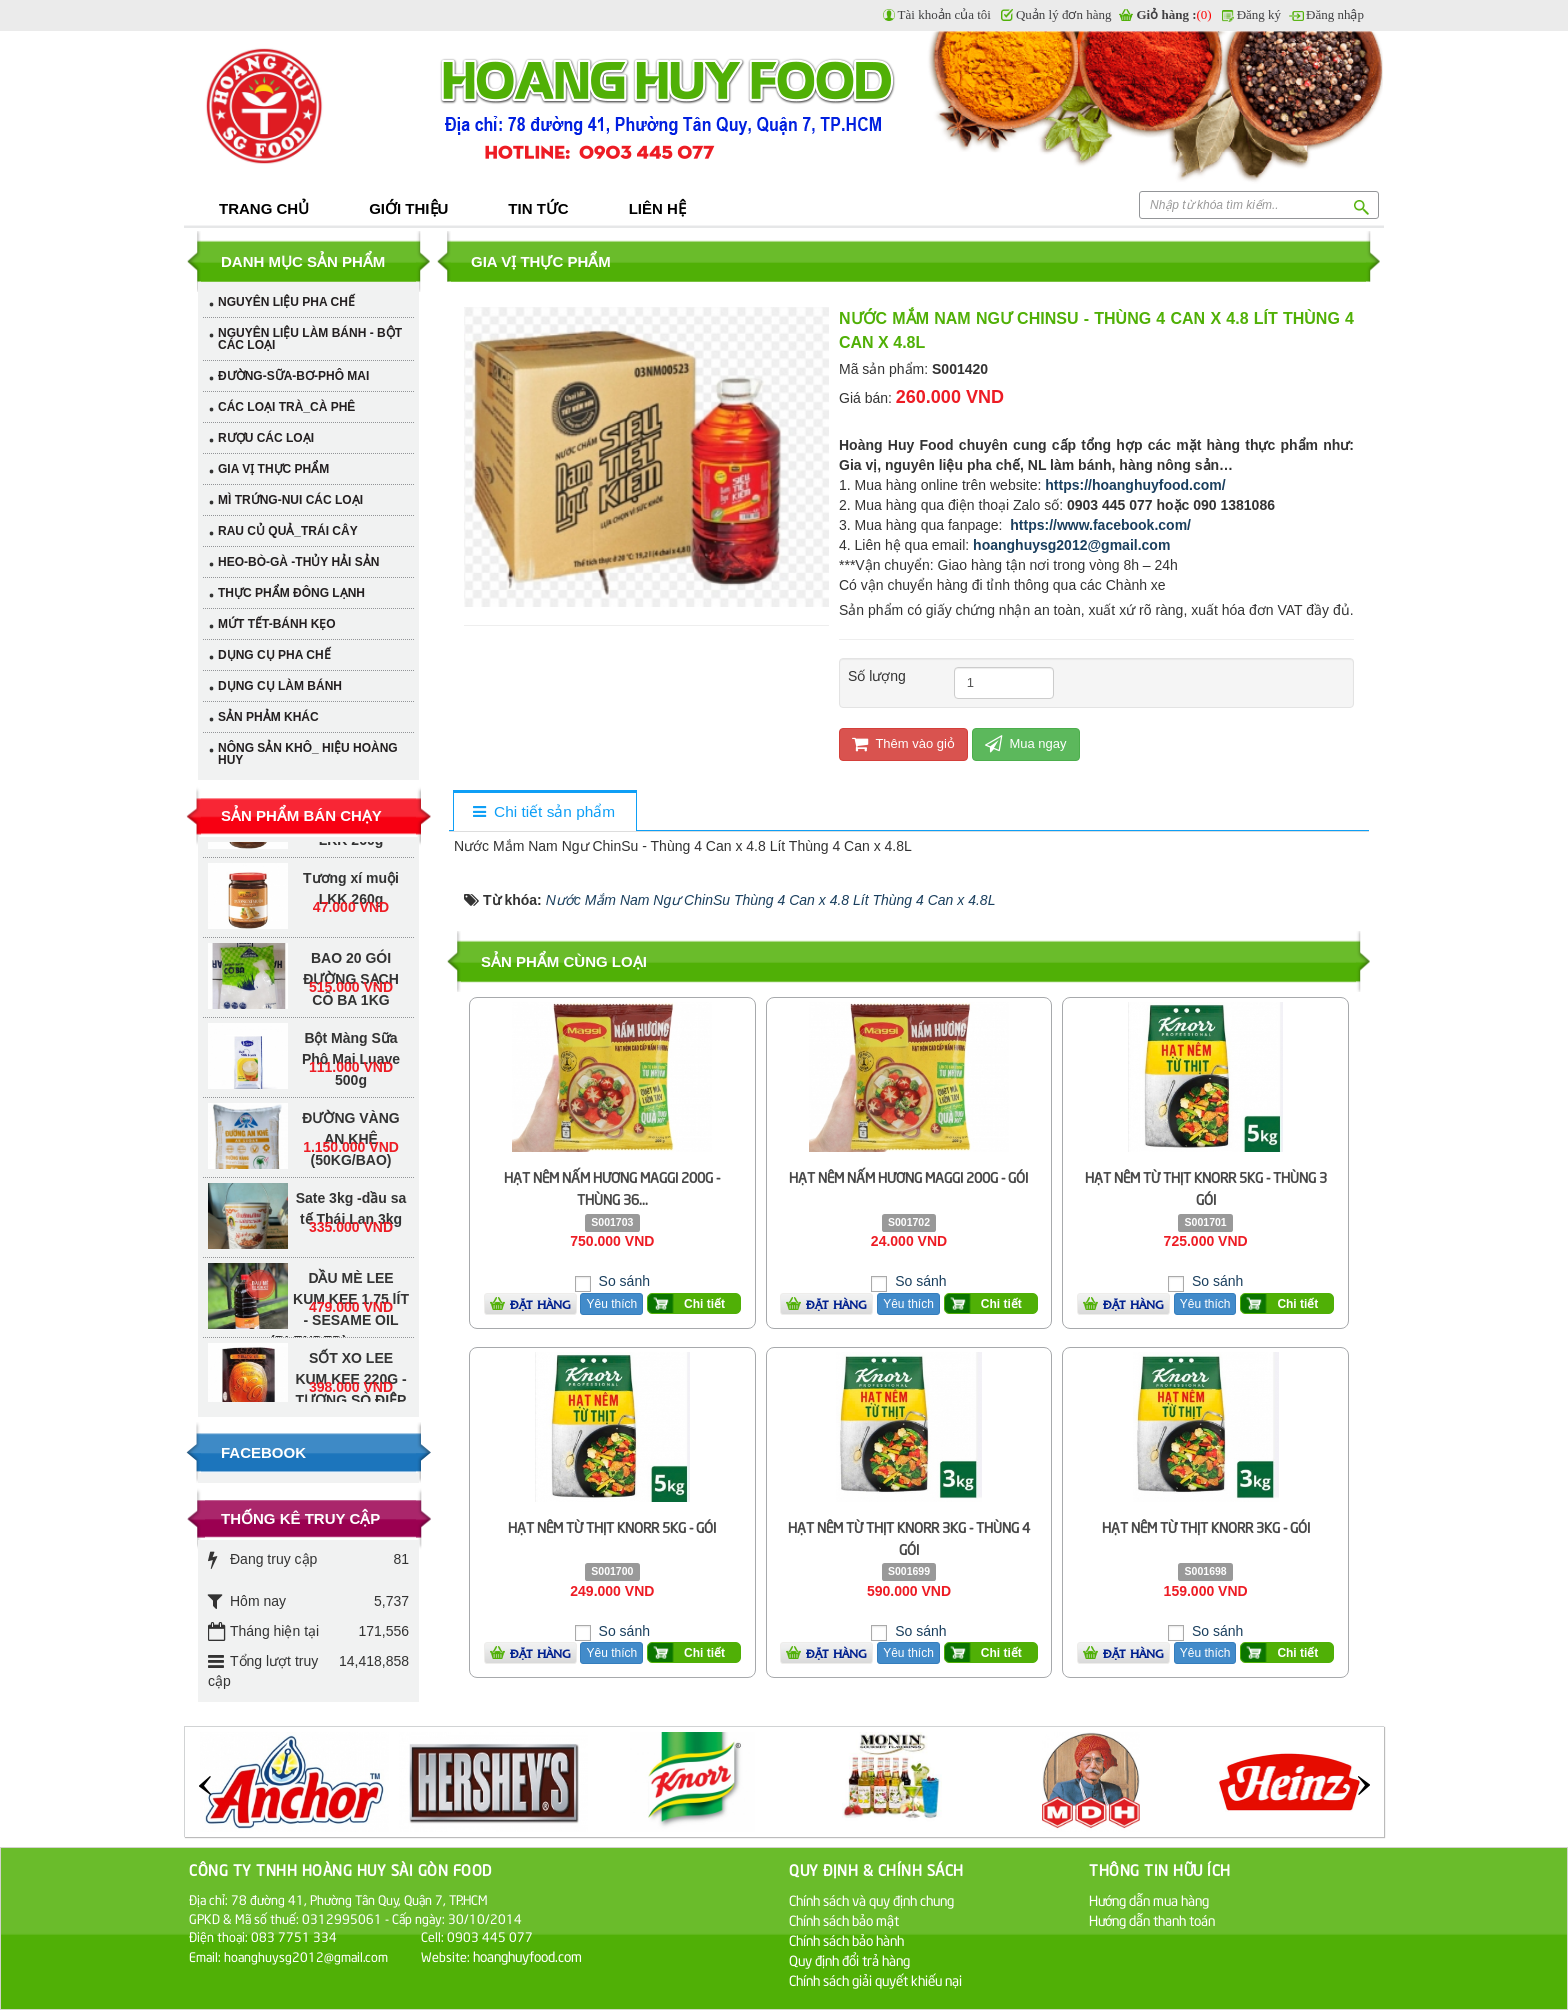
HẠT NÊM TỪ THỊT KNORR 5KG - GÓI (612, 1526)
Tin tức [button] (538, 208)
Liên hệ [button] (657, 208)
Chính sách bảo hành (846, 1939)
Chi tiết (704, 1304)
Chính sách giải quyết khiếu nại (875, 1979)
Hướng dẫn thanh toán (1152, 1919)
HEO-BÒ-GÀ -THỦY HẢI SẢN (298, 562)
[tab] (544, 812)
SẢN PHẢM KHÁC (268, 717)
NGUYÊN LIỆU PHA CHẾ (286, 302)
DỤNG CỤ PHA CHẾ (274, 655)
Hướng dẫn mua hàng (1149, 1899)
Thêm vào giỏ (903, 743)
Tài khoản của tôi (944, 14)
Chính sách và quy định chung (871, 1899)
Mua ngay (1026, 743)
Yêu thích (611, 1304)
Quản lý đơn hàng (1064, 14)
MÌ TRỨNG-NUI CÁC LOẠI (290, 500)
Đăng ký (1259, 14)
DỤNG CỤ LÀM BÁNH (280, 686)
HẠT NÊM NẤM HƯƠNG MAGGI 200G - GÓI (908, 1176)
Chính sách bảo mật (844, 1919)
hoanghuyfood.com (529, 1955)
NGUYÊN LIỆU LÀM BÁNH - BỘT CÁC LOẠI (310, 339)
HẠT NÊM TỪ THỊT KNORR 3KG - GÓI (1206, 1526)
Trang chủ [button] (264, 208)
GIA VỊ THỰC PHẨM (273, 469)
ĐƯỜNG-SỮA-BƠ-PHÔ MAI (293, 376)
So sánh (622, 1281)
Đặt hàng (540, 1304)
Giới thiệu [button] (408, 208)
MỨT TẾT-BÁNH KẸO (277, 624)
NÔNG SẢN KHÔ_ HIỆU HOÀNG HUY (308, 754)
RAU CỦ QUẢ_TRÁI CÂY (288, 531)
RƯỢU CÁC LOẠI (266, 438)
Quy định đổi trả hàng (849, 1959)
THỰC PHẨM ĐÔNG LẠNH (291, 593)
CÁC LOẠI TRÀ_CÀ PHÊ (286, 407)
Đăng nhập (1335, 14)
